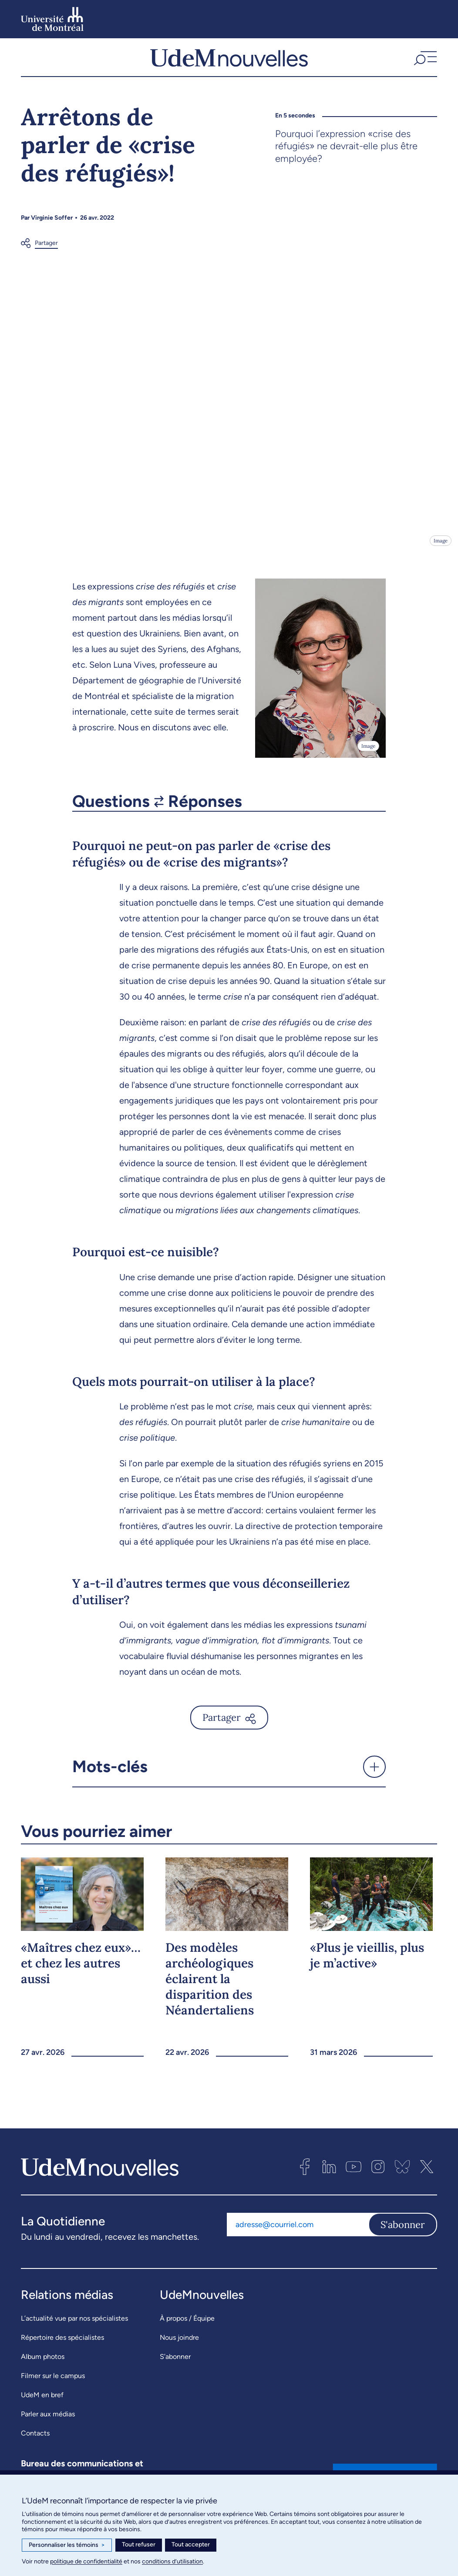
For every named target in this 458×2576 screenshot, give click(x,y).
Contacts (35, 2441)
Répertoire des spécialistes (62, 2346)
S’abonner (175, 2365)
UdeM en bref (42, 2403)
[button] (424, 61)
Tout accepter (191, 2544)
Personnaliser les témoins (67, 2545)
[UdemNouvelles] (229, 61)
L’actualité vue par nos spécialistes (74, 2326)
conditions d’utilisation (172, 2561)
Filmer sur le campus (53, 2384)
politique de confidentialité (86, 2561)
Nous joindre (179, 2346)
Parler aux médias (48, 2422)
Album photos (42, 2365)
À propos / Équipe (187, 2326)
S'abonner (403, 2233)
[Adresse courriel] (297, 2233)
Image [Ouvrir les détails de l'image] (440, 548)
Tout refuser (138, 2544)
